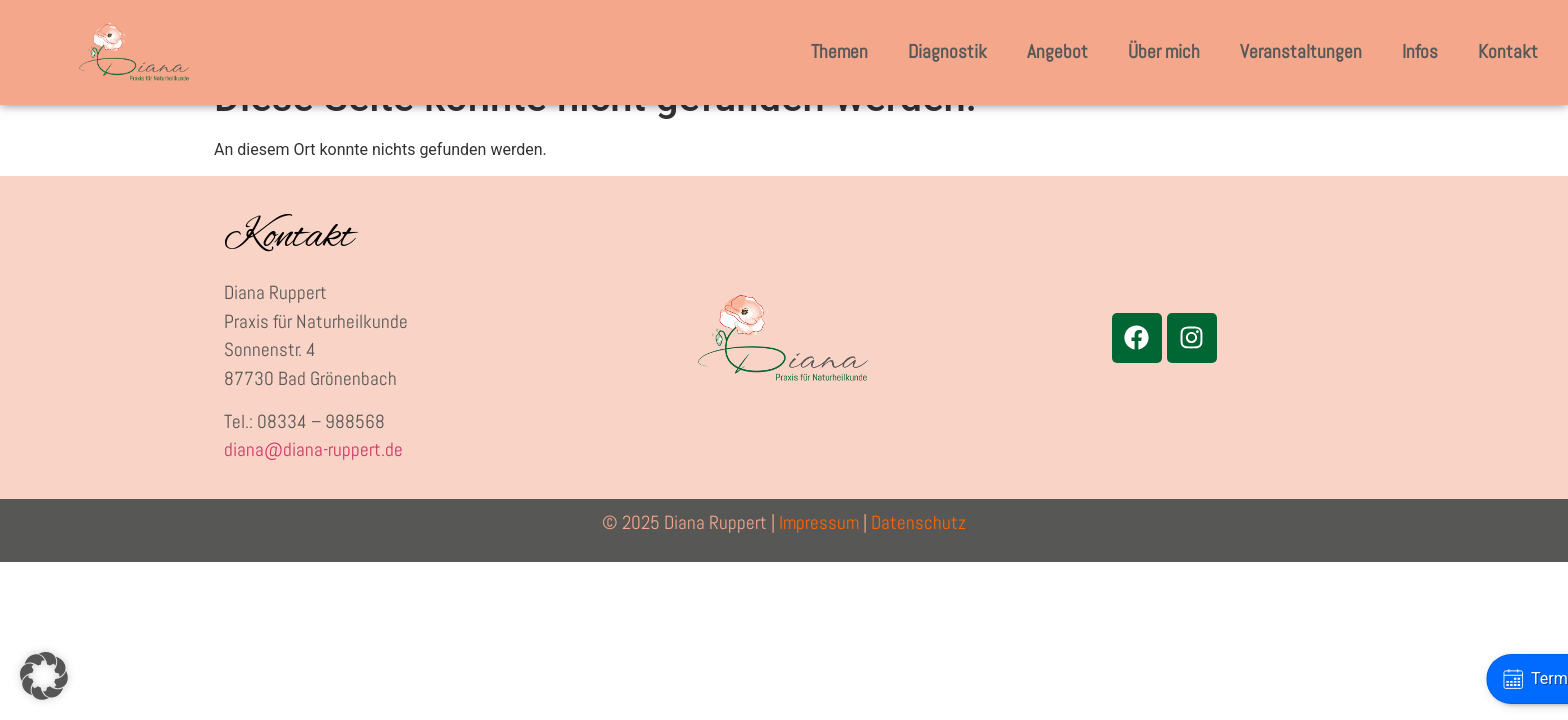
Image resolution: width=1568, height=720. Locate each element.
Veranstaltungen (1301, 51)
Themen (839, 51)
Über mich (1164, 51)
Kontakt (1508, 51)
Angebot (1057, 51)
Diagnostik (947, 51)
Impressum (819, 561)
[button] (44, 676)
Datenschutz (918, 561)
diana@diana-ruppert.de (313, 488)
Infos (1420, 51)
